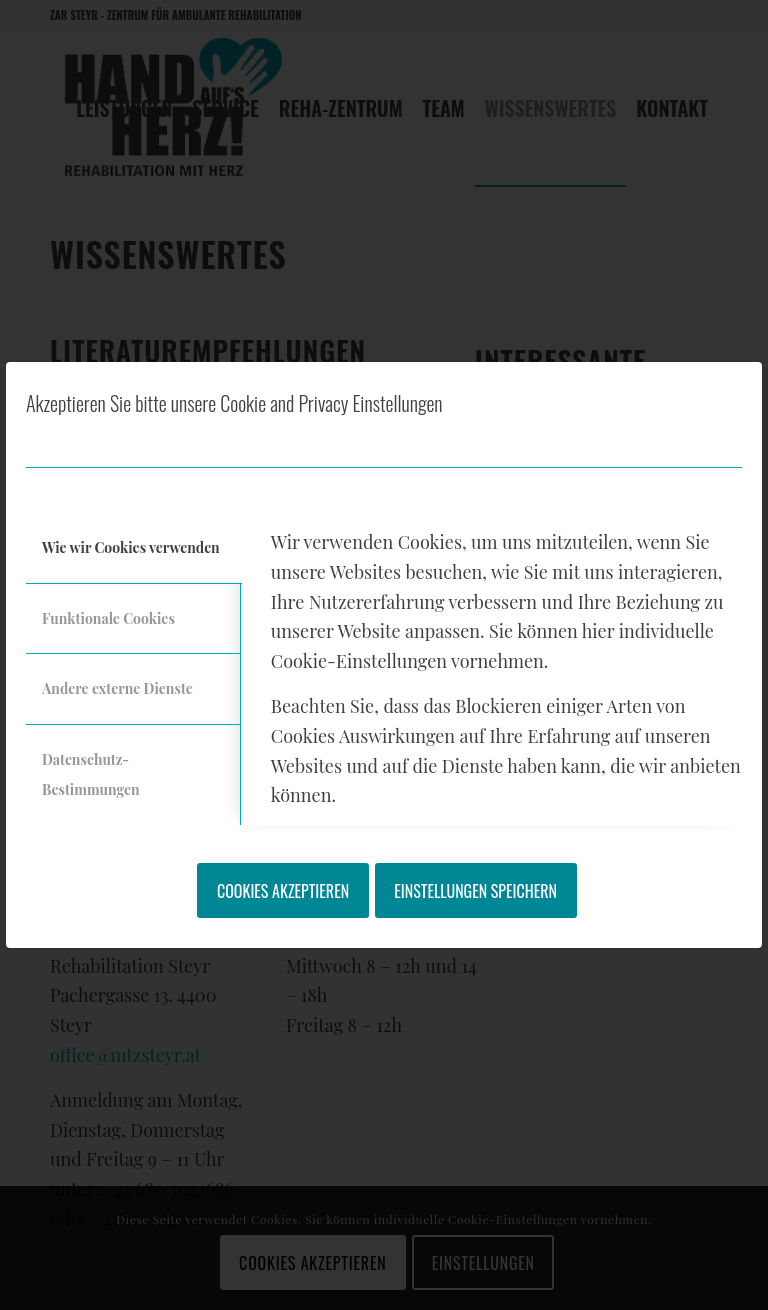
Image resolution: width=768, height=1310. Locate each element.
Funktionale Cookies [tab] (108, 618)
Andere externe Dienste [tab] (117, 688)
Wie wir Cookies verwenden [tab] (131, 547)
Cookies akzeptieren (283, 891)
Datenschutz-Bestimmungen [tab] (91, 774)
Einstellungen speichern (475, 891)
